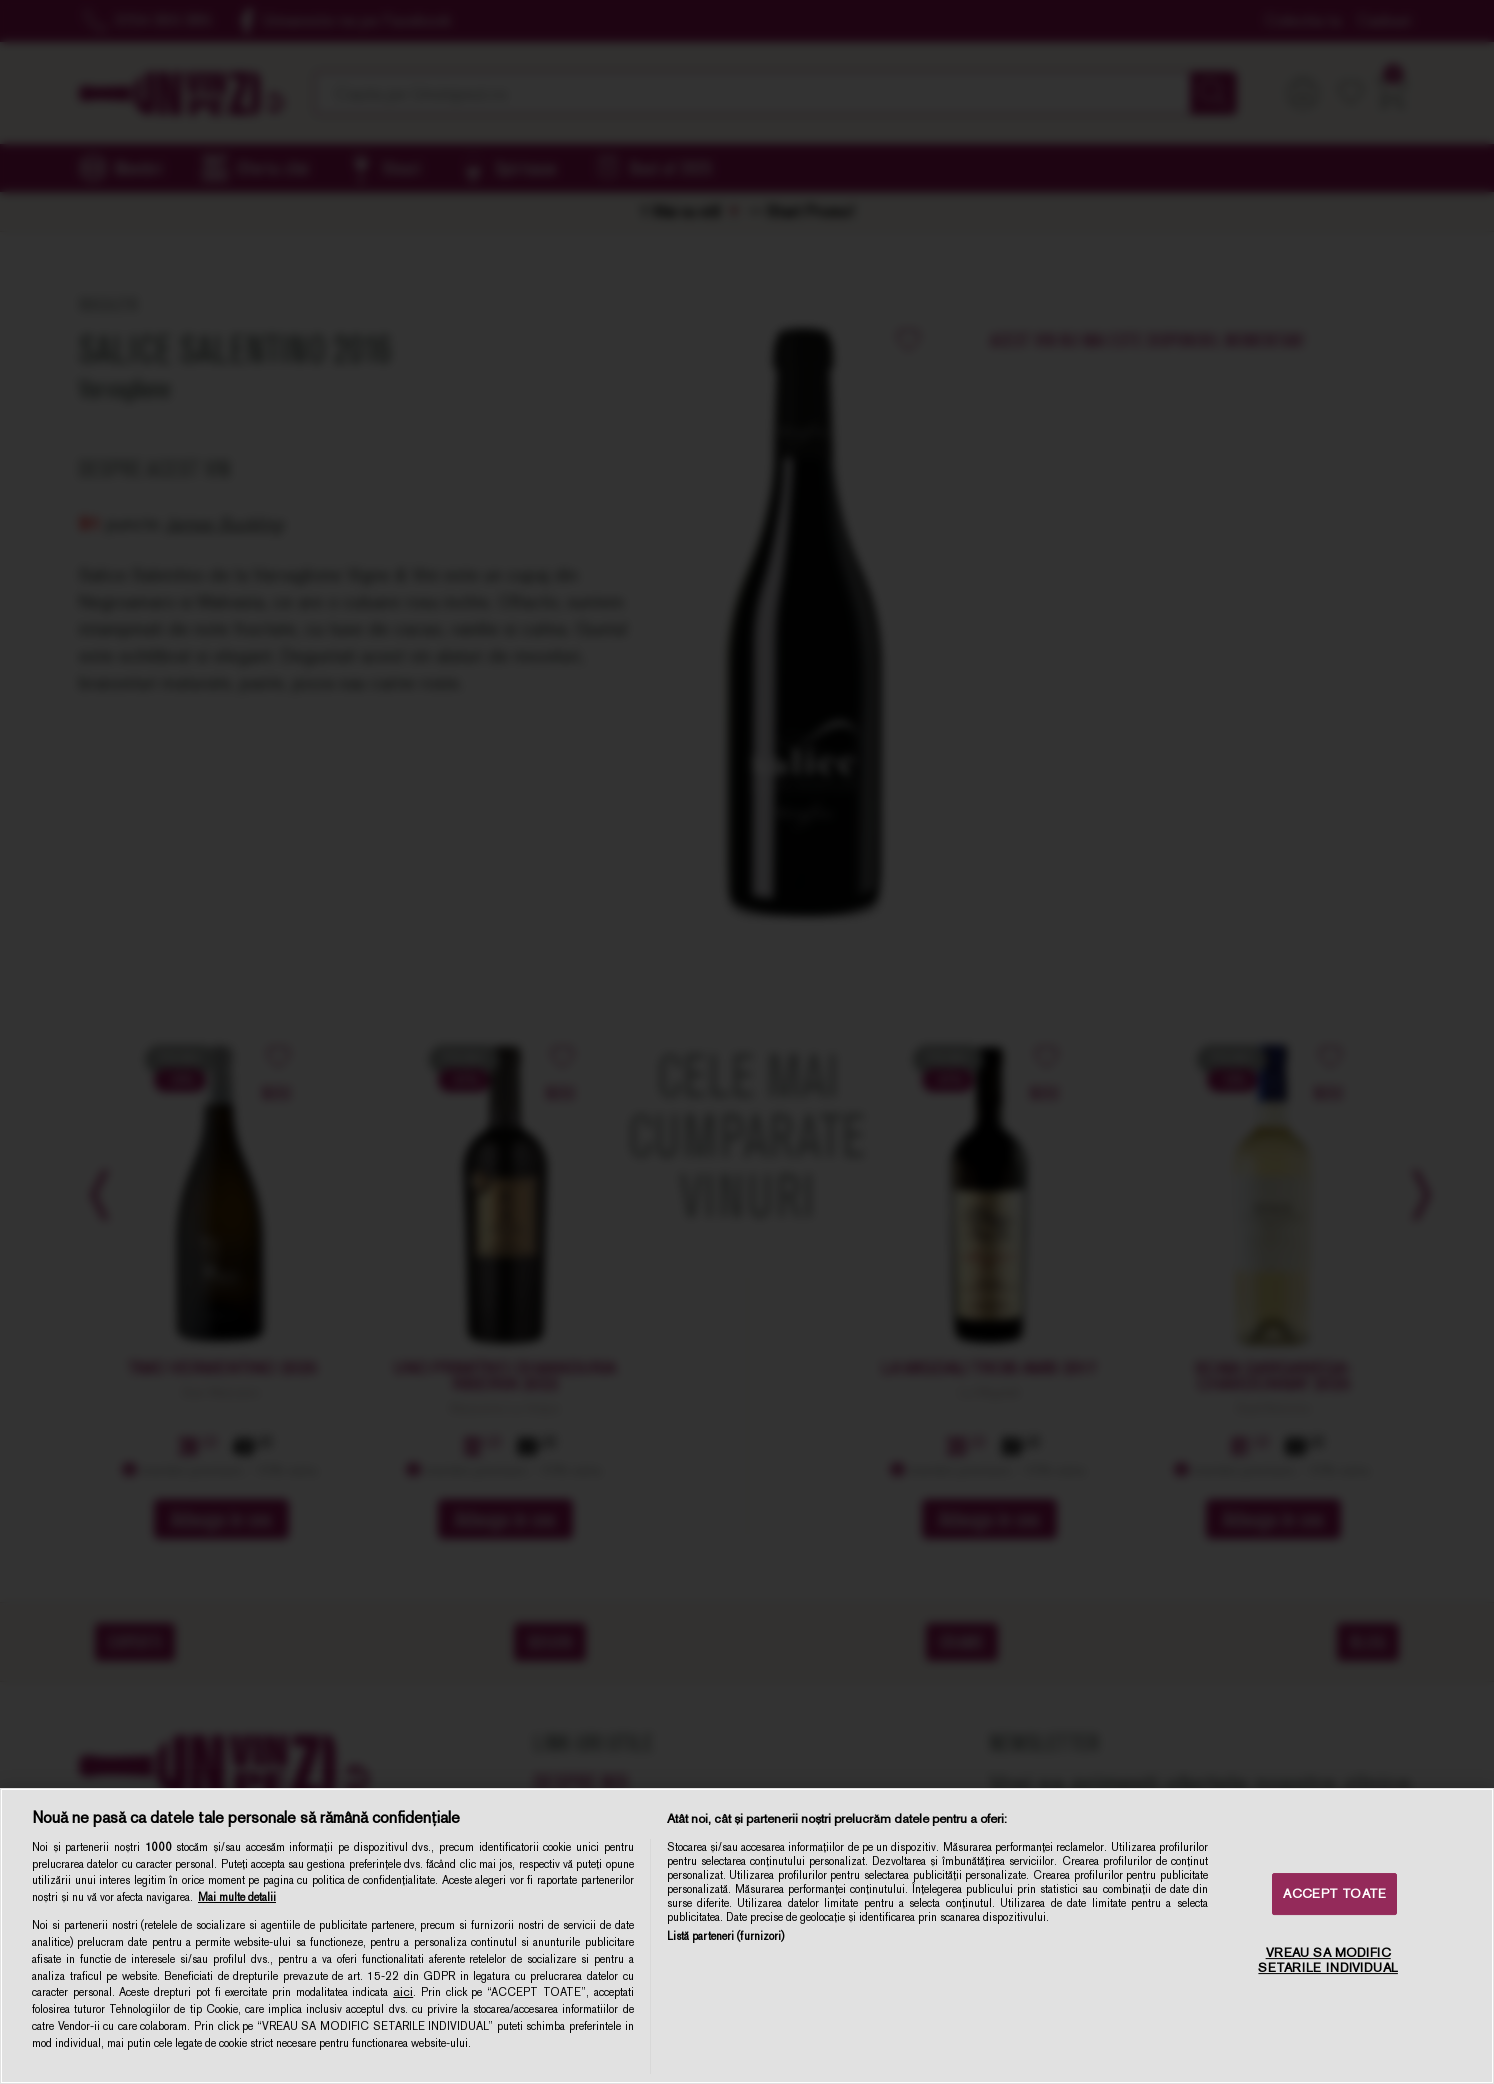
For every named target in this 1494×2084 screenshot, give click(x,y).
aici (403, 1992)
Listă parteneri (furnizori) (726, 1936)
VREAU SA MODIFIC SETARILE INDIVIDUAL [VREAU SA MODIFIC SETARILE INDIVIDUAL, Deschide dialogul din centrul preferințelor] (1327, 1960)
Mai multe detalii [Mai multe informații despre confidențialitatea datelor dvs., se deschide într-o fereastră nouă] (237, 1897)
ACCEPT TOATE (1334, 1893)
